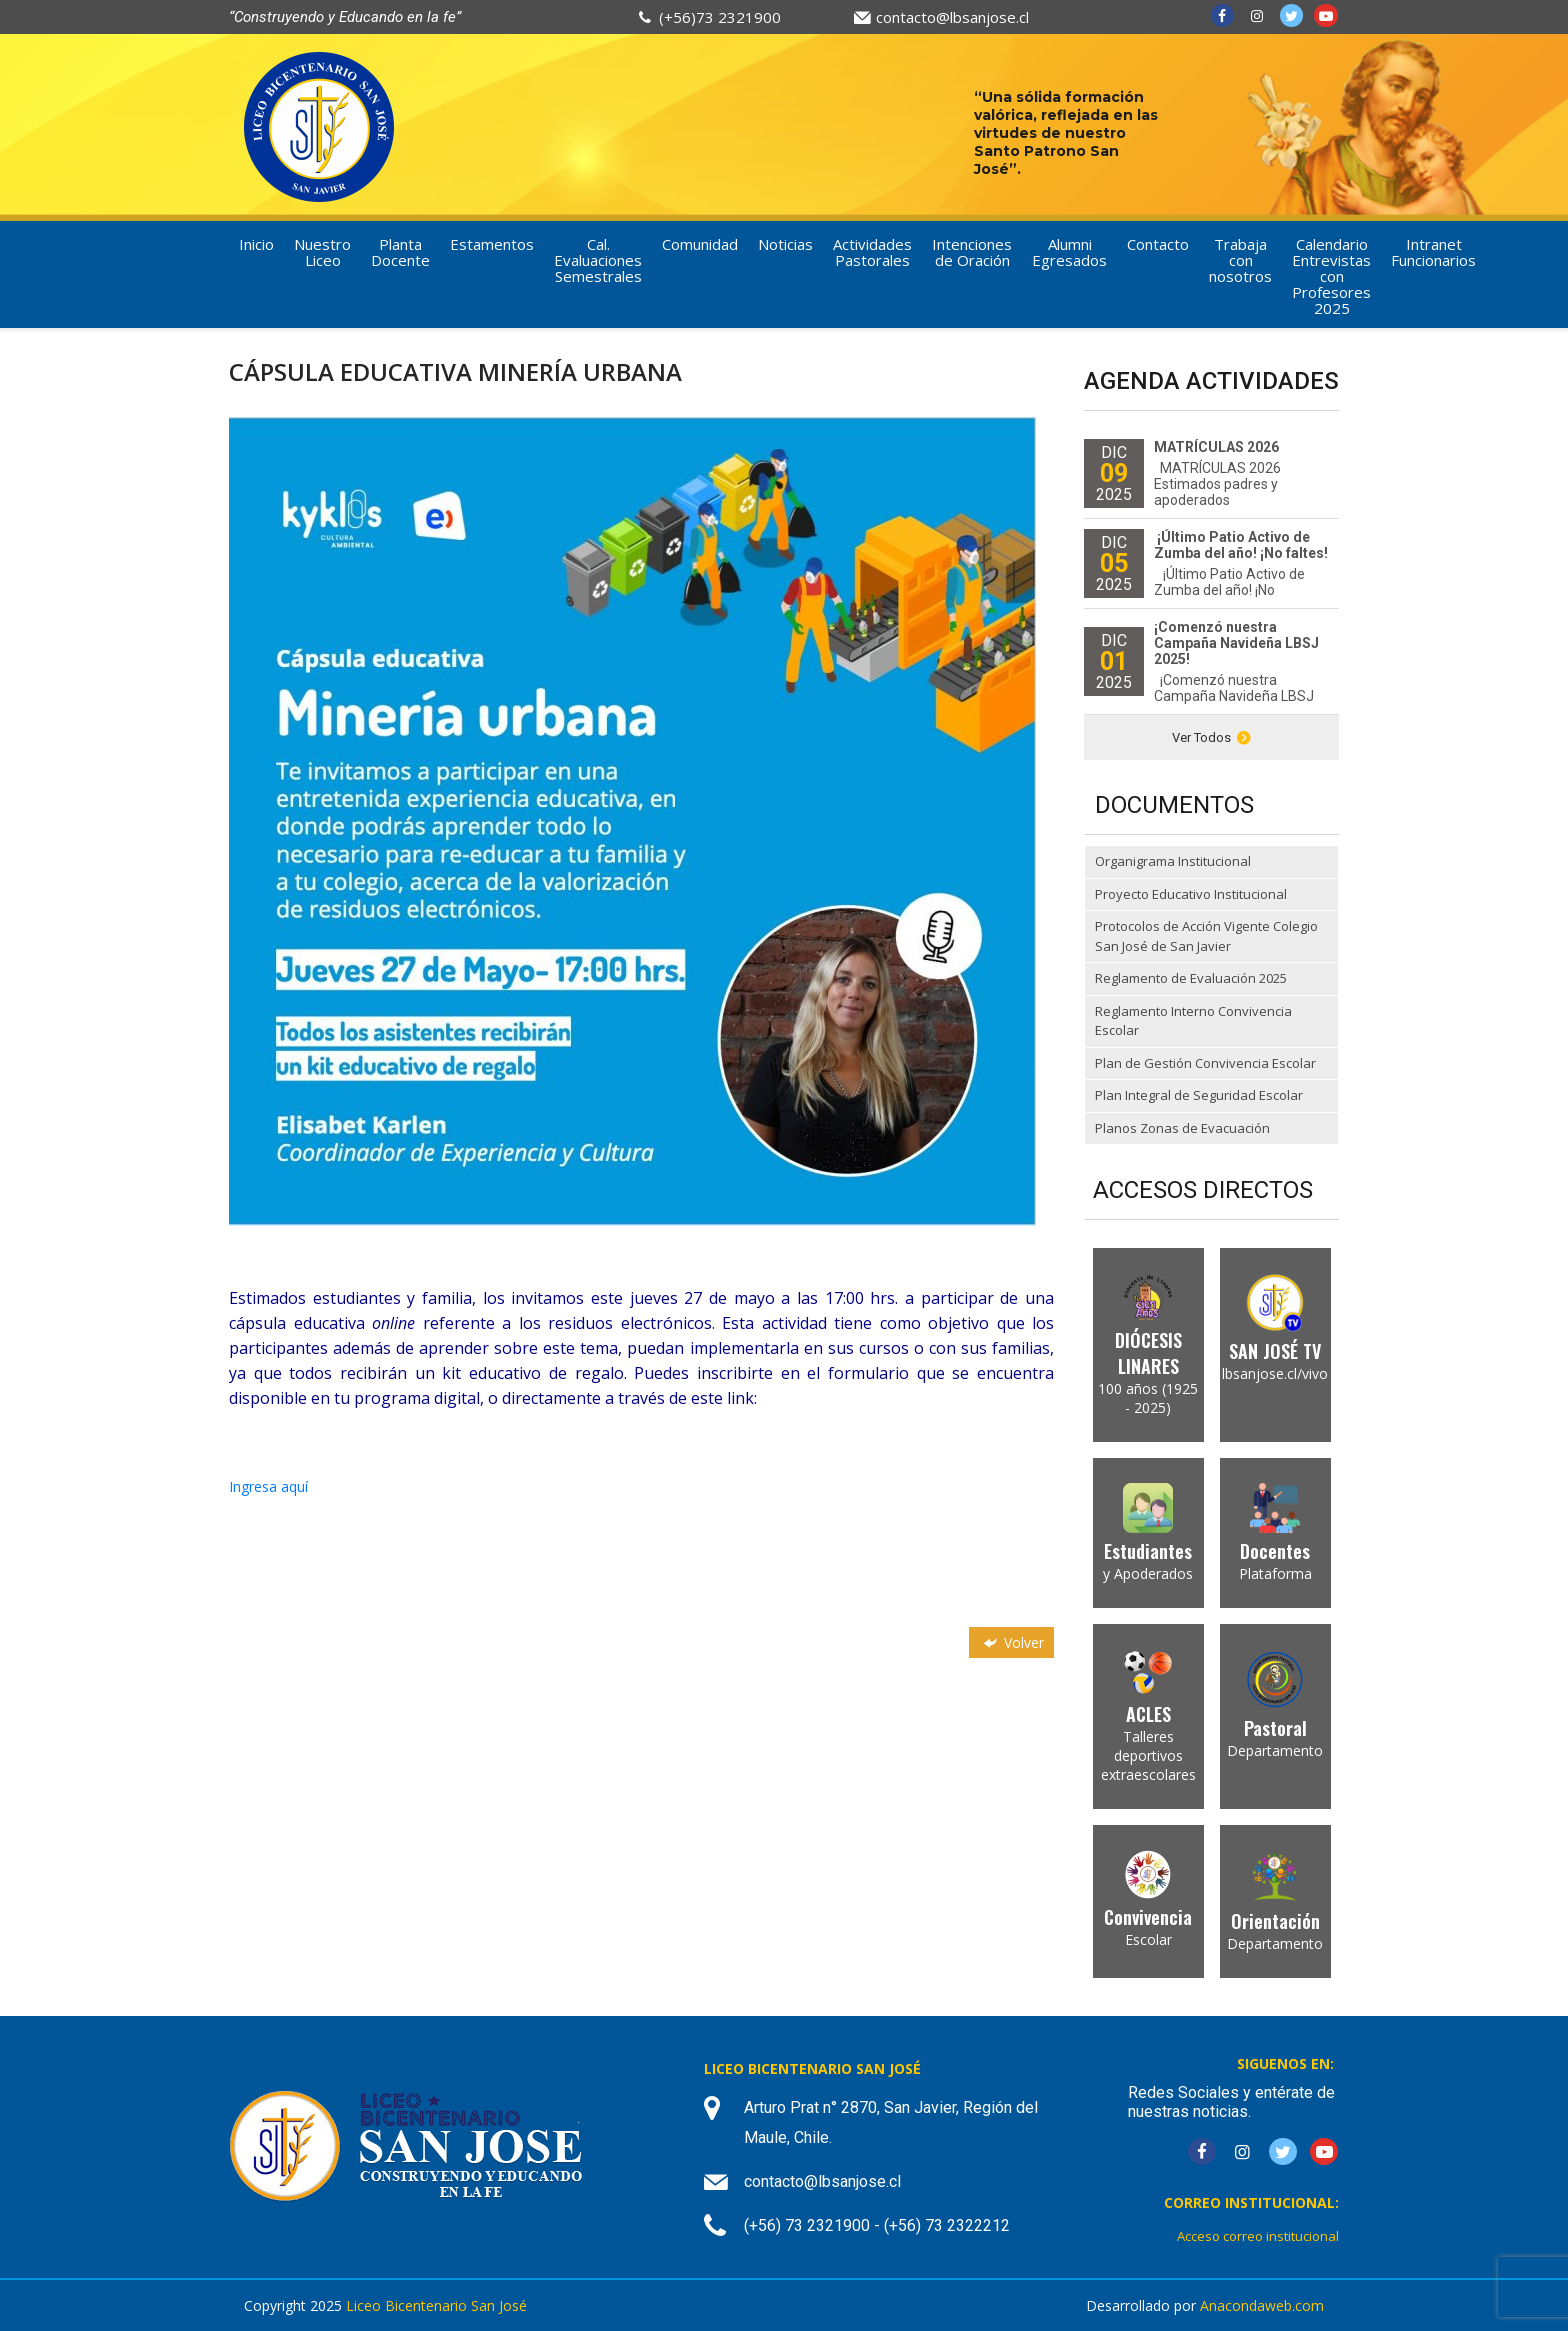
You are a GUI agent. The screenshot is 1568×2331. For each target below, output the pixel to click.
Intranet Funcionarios (1433, 252)
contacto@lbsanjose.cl (952, 17)
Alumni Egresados (1069, 252)
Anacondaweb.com (1262, 2305)
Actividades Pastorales (872, 252)
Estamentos (492, 244)
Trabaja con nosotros (1240, 260)
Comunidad (700, 244)
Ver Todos (1211, 737)
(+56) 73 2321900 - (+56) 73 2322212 (877, 2225)
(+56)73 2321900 (720, 17)
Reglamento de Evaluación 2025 (1191, 978)
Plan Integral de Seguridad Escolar (1199, 1095)
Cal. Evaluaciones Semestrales (598, 260)
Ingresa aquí (268, 1486)
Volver (1012, 1642)
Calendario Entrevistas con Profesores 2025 (1331, 276)
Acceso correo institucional (1258, 2236)
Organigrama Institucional (1173, 861)
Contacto (1158, 244)
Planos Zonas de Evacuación (1182, 1128)
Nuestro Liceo (322, 252)
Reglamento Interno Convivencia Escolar (1193, 1021)
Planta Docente (400, 252)
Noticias (785, 244)
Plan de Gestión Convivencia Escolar (1205, 1063)
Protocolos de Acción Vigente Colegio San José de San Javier (1206, 936)
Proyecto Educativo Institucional (1191, 894)
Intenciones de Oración (972, 252)
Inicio (256, 244)
